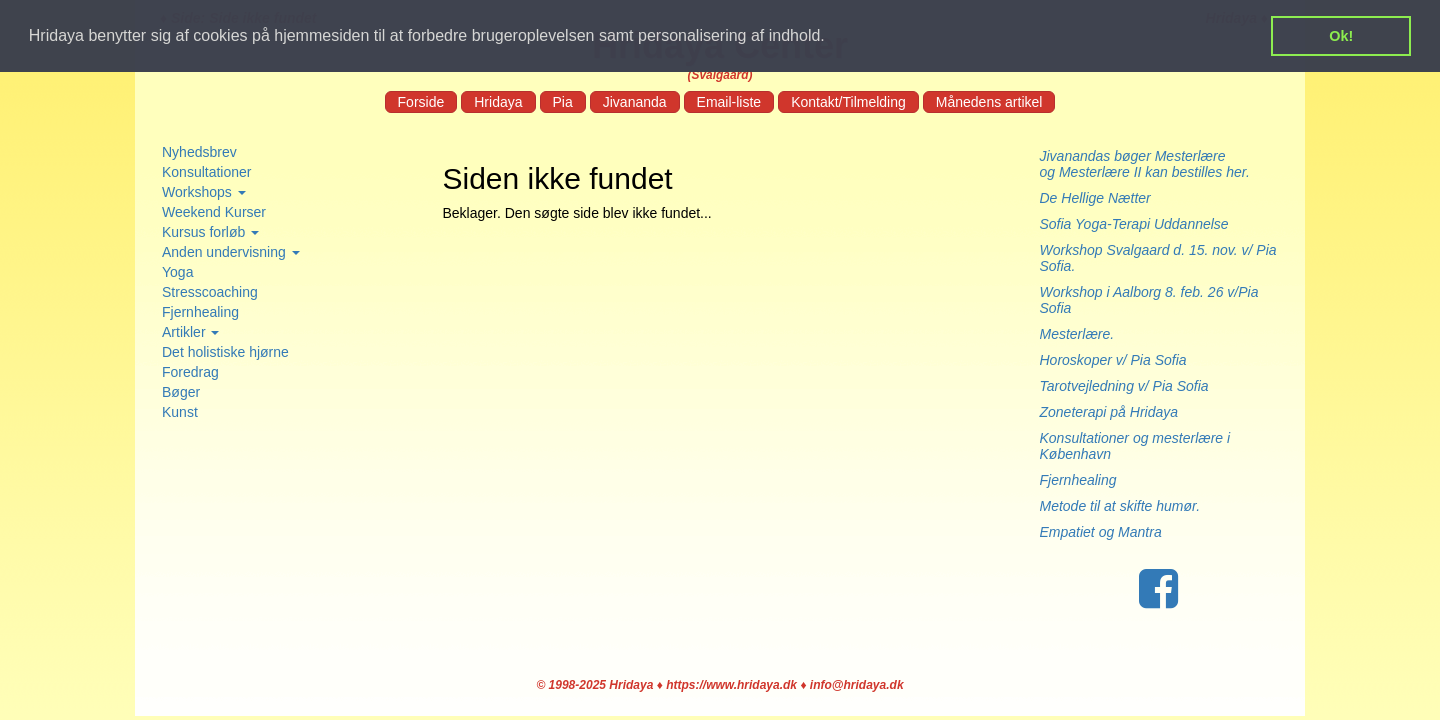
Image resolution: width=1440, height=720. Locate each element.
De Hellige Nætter (1101, 198)
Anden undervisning (231, 252)
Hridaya (498, 102)
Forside (421, 102)
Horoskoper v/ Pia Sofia (1113, 360)
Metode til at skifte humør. (1120, 506)
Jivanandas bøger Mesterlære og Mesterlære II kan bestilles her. (1151, 164)
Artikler (190, 332)
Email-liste (729, 102)
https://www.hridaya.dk (731, 685)
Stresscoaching (210, 292)
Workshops (204, 192)
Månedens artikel (989, 102)
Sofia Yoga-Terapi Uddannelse (1134, 224)
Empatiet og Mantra (1101, 532)
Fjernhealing (200, 312)
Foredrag (190, 372)
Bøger (181, 392)
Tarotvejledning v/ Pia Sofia (1124, 386)
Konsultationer (207, 172)
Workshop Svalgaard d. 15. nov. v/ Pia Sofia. (1158, 258)
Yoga (177, 272)
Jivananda (635, 102)
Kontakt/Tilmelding (848, 102)
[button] (832, 37)
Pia (563, 102)
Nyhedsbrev (199, 152)
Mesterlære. (1077, 334)
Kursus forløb (210, 232)
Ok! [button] (1341, 36)
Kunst (180, 412)
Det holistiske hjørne (225, 352)
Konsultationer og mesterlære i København (1135, 446)
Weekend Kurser (214, 212)
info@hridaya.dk (857, 685)
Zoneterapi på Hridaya (1109, 412)
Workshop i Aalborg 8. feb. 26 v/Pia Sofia (1149, 300)
